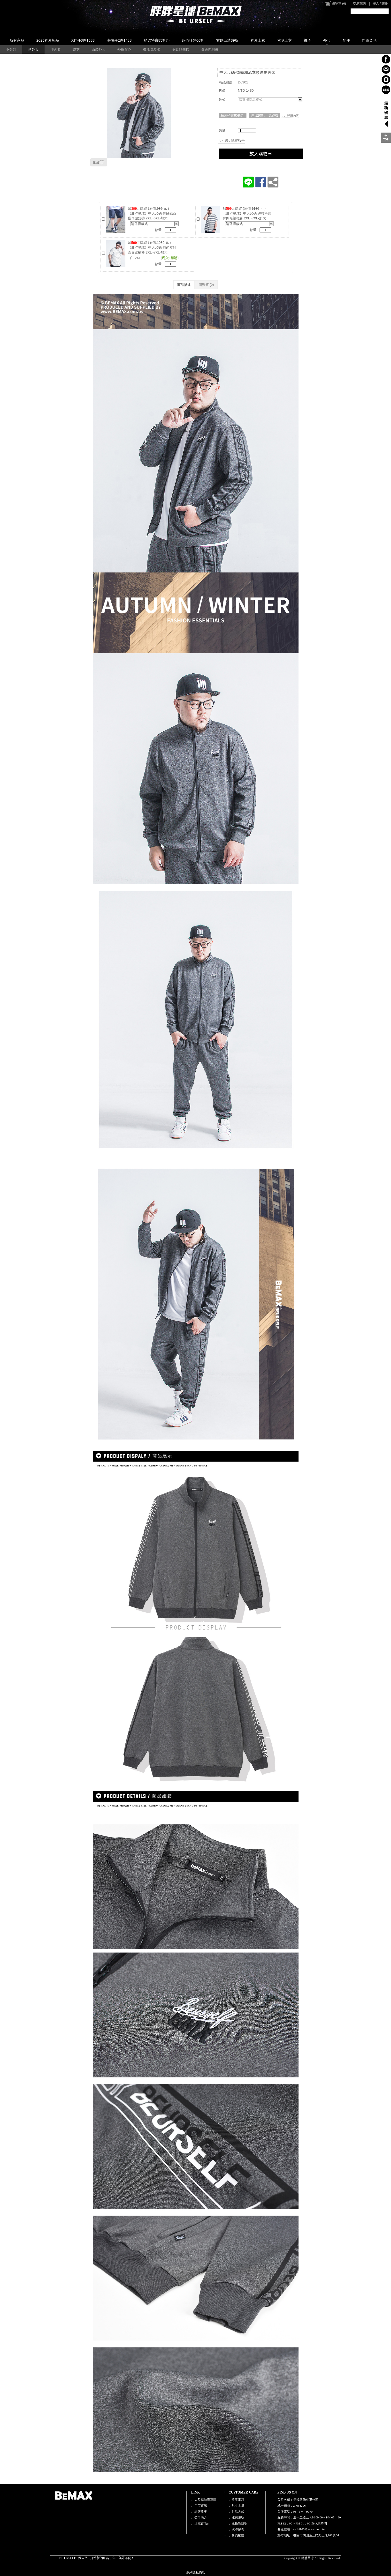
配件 (346, 40)
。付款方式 (236, 2511)
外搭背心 (124, 49)
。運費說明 (236, 2517)
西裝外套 (98, 49)
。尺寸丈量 (236, 2505)
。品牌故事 (199, 2511)
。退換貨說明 (238, 2523)
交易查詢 (359, 3)
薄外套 (33, 49)
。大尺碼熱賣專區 (203, 2499)
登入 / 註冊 (380, 3)
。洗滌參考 (236, 2529)
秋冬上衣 (284, 40)
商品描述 (184, 285)
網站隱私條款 (195, 2572)
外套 (326, 40)
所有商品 (17, 40)
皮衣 (76, 49)
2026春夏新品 (47, 40)
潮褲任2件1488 (119, 40)
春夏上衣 (258, 40)
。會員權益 (236, 2535)
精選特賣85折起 (157, 40)
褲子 (307, 40)
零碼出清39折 (227, 40)
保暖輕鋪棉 (180, 49)
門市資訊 (369, 40)
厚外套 (56, 49)
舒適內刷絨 (209, 49)
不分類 (11, 49)
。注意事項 (236, 2499)
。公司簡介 (199, 2517)
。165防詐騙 (200, 2523)
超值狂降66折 (193, 40)
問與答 (206, 285)
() (335, 3)
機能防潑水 (151, 49)
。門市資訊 (199, 2505)
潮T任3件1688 (83, 40)
